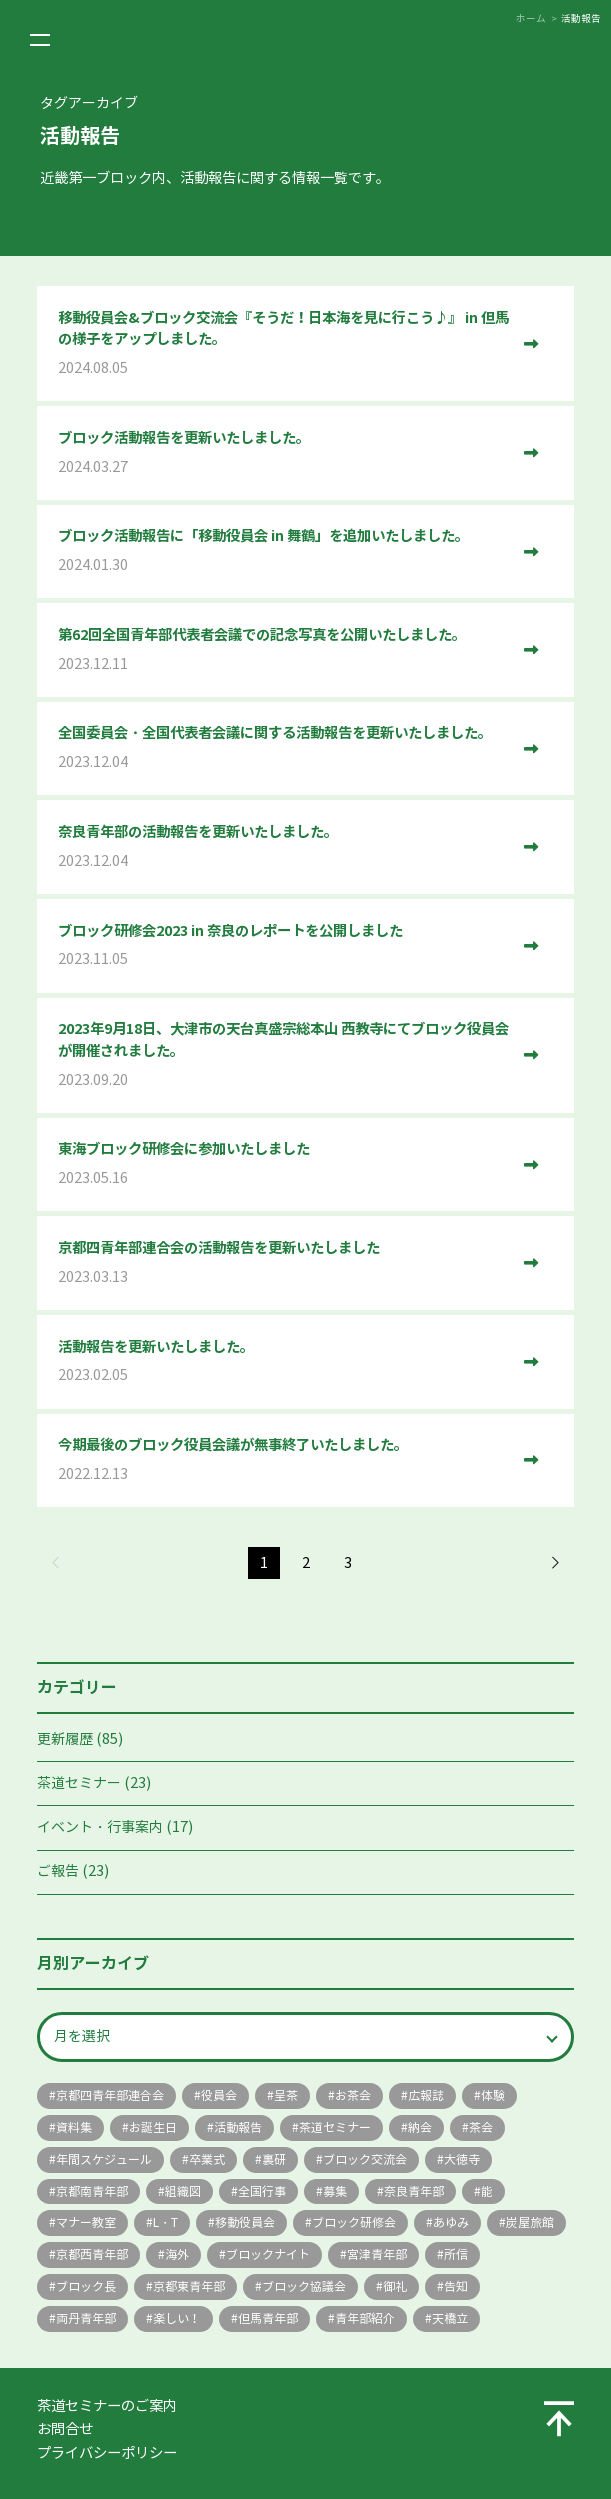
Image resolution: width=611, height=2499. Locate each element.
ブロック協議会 (304, 2286)
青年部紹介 (365, 2318)
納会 (420, 2127)
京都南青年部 (92, 2191)
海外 (177, 2254)
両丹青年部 (86, 2318)
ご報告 (58, 1871)
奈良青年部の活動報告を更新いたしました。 (283, 847)
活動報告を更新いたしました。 (283, 1362)
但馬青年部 (268, 2318)
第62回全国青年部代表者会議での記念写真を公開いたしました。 (283, 650)
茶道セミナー (79, 1783)
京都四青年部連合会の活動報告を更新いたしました (283, 1263)
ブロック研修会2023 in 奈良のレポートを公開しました (283, 946)
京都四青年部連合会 (110, 2095)
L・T (165, 2222)
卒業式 (207, 2159)
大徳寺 (462, 2159)
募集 (335, 2191)
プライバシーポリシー (107, 2453)
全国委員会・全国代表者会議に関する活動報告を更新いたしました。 (283, 748)
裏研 (274, 2159)
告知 (456, 2286)
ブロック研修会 (354, 2222)
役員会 (219, 2095)
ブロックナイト (268, 2254)
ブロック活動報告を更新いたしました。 (283, 453)
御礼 (395, 2286)
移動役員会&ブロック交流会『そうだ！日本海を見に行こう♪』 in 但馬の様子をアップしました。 (283, 344)
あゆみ (451, 2222)
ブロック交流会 (365, 2159)
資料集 (74, 2127)
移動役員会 (245, 2222)
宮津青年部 (377, 2254)
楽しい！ (177, 2318)
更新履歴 (65, 1739)
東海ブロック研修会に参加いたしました (283, 1164)
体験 (493, 2095)
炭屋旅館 (530, 2222)
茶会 (481, 2127)
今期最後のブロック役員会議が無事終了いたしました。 (283, 1460)
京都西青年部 (92, 2254)
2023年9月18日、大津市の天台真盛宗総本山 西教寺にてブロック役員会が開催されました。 (283, 1055)
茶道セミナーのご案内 (107, 2406)
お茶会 (353, 2095)
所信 (456, 2254)
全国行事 (262, 2191)
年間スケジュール (104, 2159)
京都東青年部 (189, 2286)
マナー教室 (86, 2222)
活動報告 (238, 2127)
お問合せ (65, 2429)
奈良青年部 (414, 2191)
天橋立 (450, 2318)
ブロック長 (86, 2286)
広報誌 (426, 2095)
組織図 (183, 2191)
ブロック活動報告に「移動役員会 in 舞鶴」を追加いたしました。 (283, 551)
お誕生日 (153, 2127)
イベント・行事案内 (100, 1827)
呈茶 (286, 2095)
